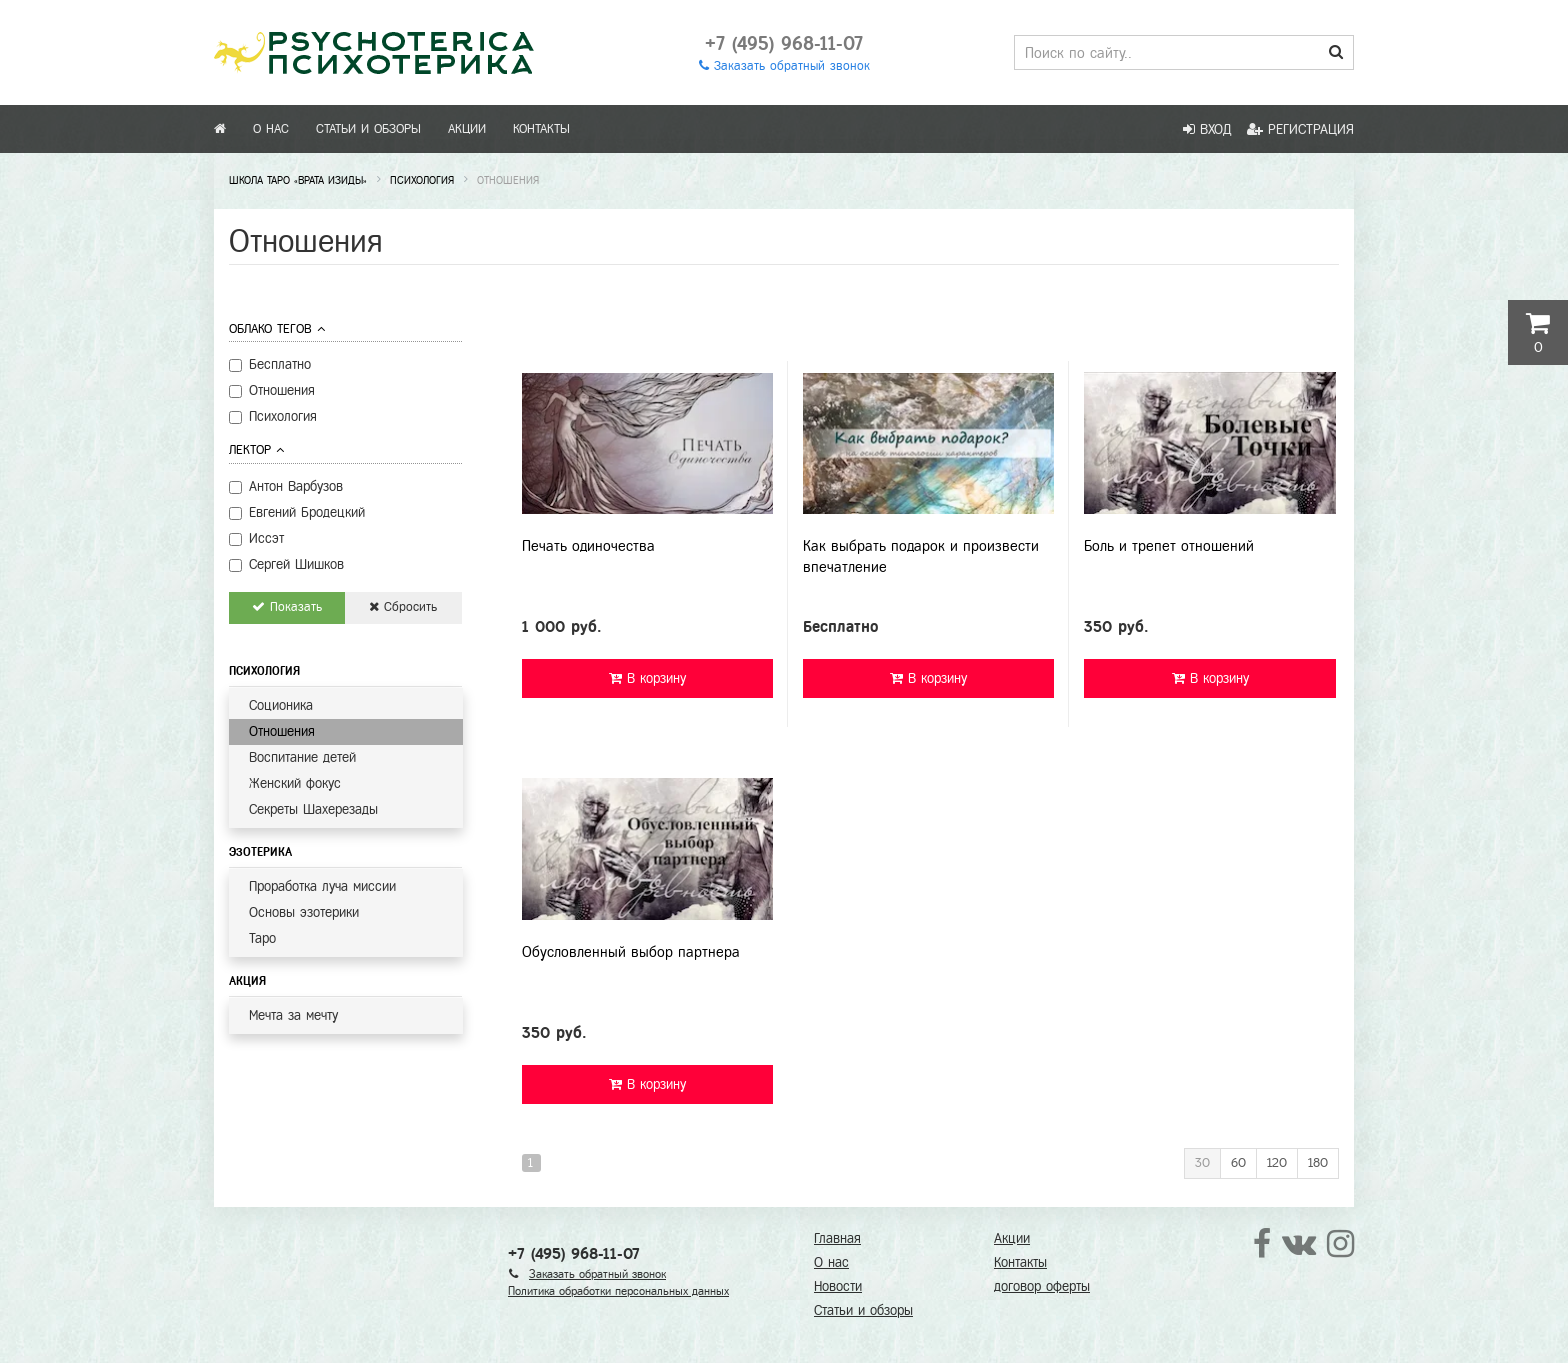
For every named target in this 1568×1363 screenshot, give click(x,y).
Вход (1207, 129)
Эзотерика (260, 852)
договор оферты (1042, 1286)
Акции (467, 129)
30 (1202, 1163)
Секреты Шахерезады (313, 809)
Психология (264, 671)
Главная (837, 1238)
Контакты (541, 129)
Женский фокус (295, 783)
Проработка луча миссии (322, 886)
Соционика (281, 705)
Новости (838, 1286)
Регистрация (1300, 129)
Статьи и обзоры (368, 129)
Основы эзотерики (304, 912)
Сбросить (403, 607)
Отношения (282, 731)
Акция (247, 981)
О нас (271, 129)
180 (1318, 1163)
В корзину (647, 678)
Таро (262, 938)
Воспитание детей (302, 757)
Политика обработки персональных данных (618, 1291)
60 (1238, 1163)
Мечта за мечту (293, 1015)
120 (1277, 1163)
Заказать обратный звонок (784, 66)
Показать (287, 607)
